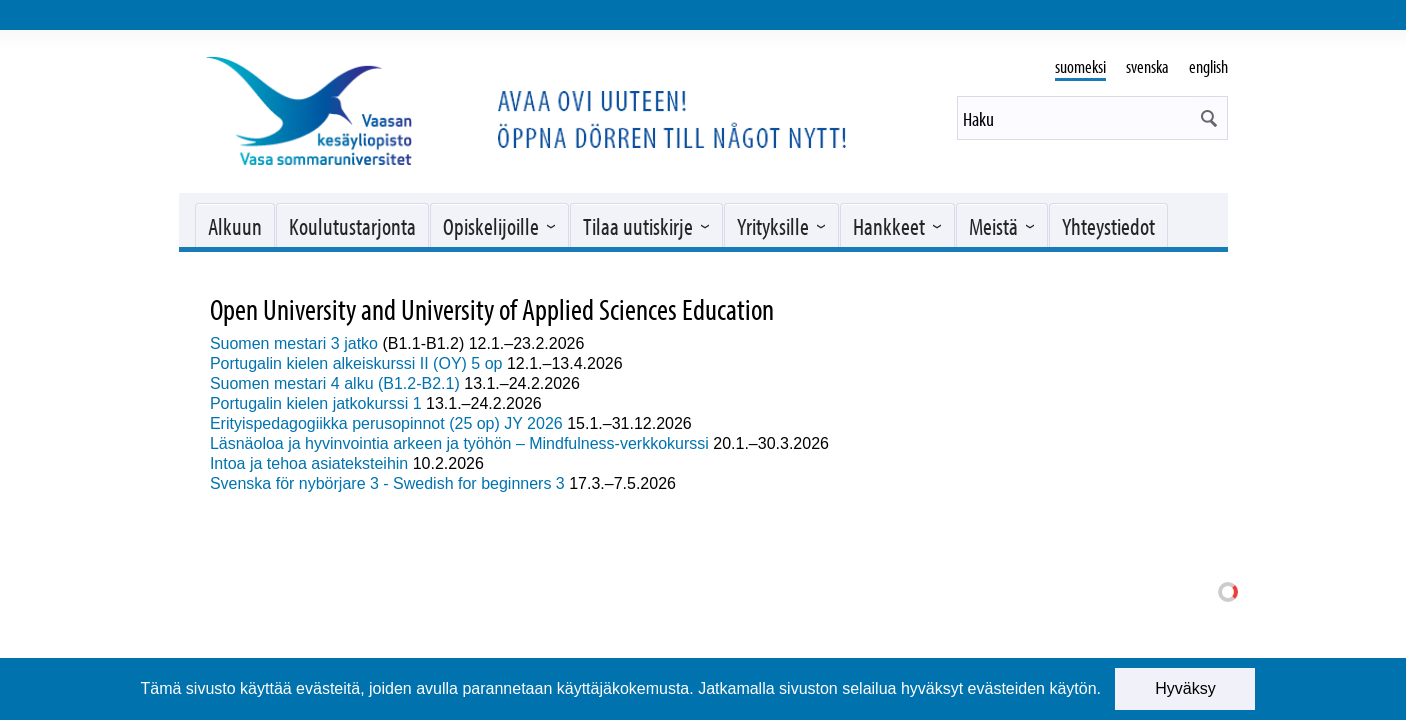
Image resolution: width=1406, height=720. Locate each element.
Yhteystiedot (1108, 226)
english (1208, 66)
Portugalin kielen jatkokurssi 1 (316, 403)
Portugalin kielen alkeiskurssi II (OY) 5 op (358, 363)
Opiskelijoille (491, 226)
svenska (1147, 66)
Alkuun (235, 226)
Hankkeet (889, 226)
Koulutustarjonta (352, 226)
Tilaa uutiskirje (638, 226)
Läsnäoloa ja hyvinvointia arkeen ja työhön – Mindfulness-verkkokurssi (459, 443)
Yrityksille (773, 226)
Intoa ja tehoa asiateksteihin (309, 463)
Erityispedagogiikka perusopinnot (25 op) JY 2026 (386, 423)
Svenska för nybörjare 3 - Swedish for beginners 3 (387, 483)
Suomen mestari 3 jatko (294, 343)
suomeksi (1080, 66)
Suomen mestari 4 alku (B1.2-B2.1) (335, 383)
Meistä (993, 226)
